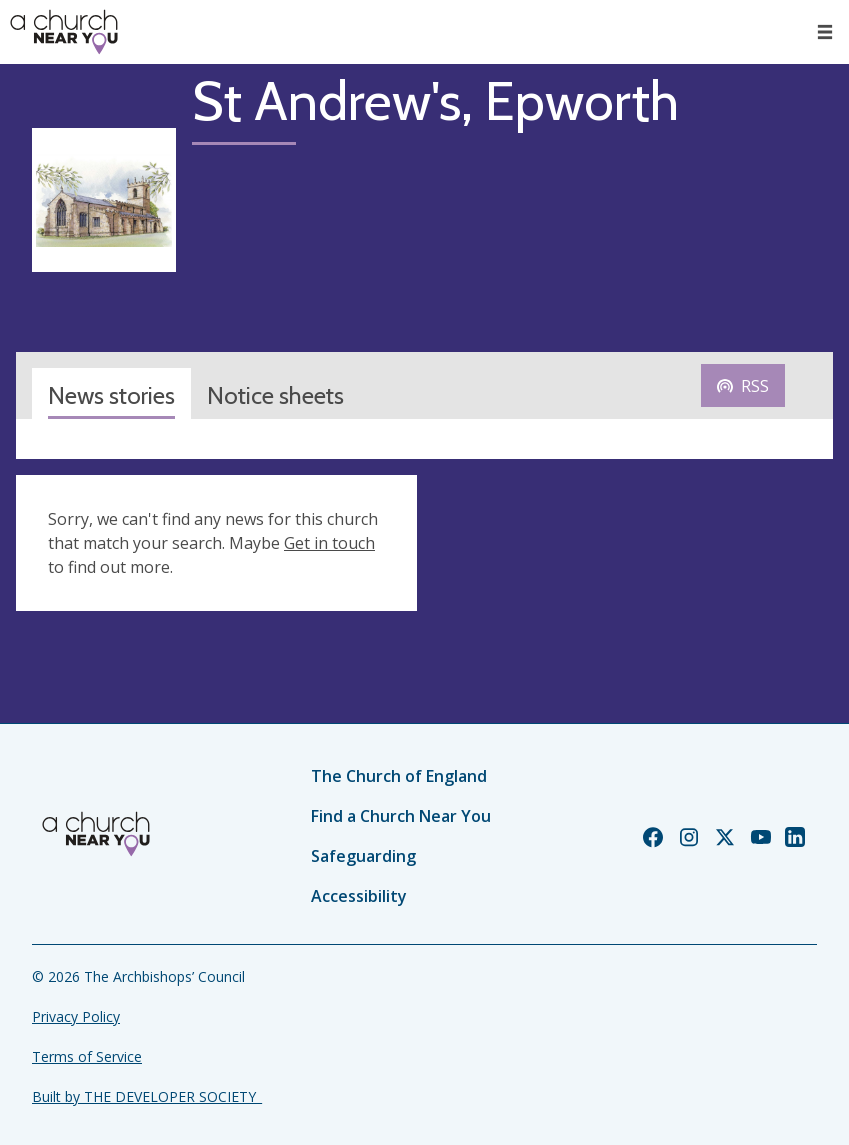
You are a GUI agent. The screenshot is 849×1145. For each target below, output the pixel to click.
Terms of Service (87, 1056)
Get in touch (329, 543)
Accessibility (359, 896)
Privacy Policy (76, 1016)
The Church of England (399, 776)
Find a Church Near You (401, 816)
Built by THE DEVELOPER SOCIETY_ (147, 1096)
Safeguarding (363, 856)
